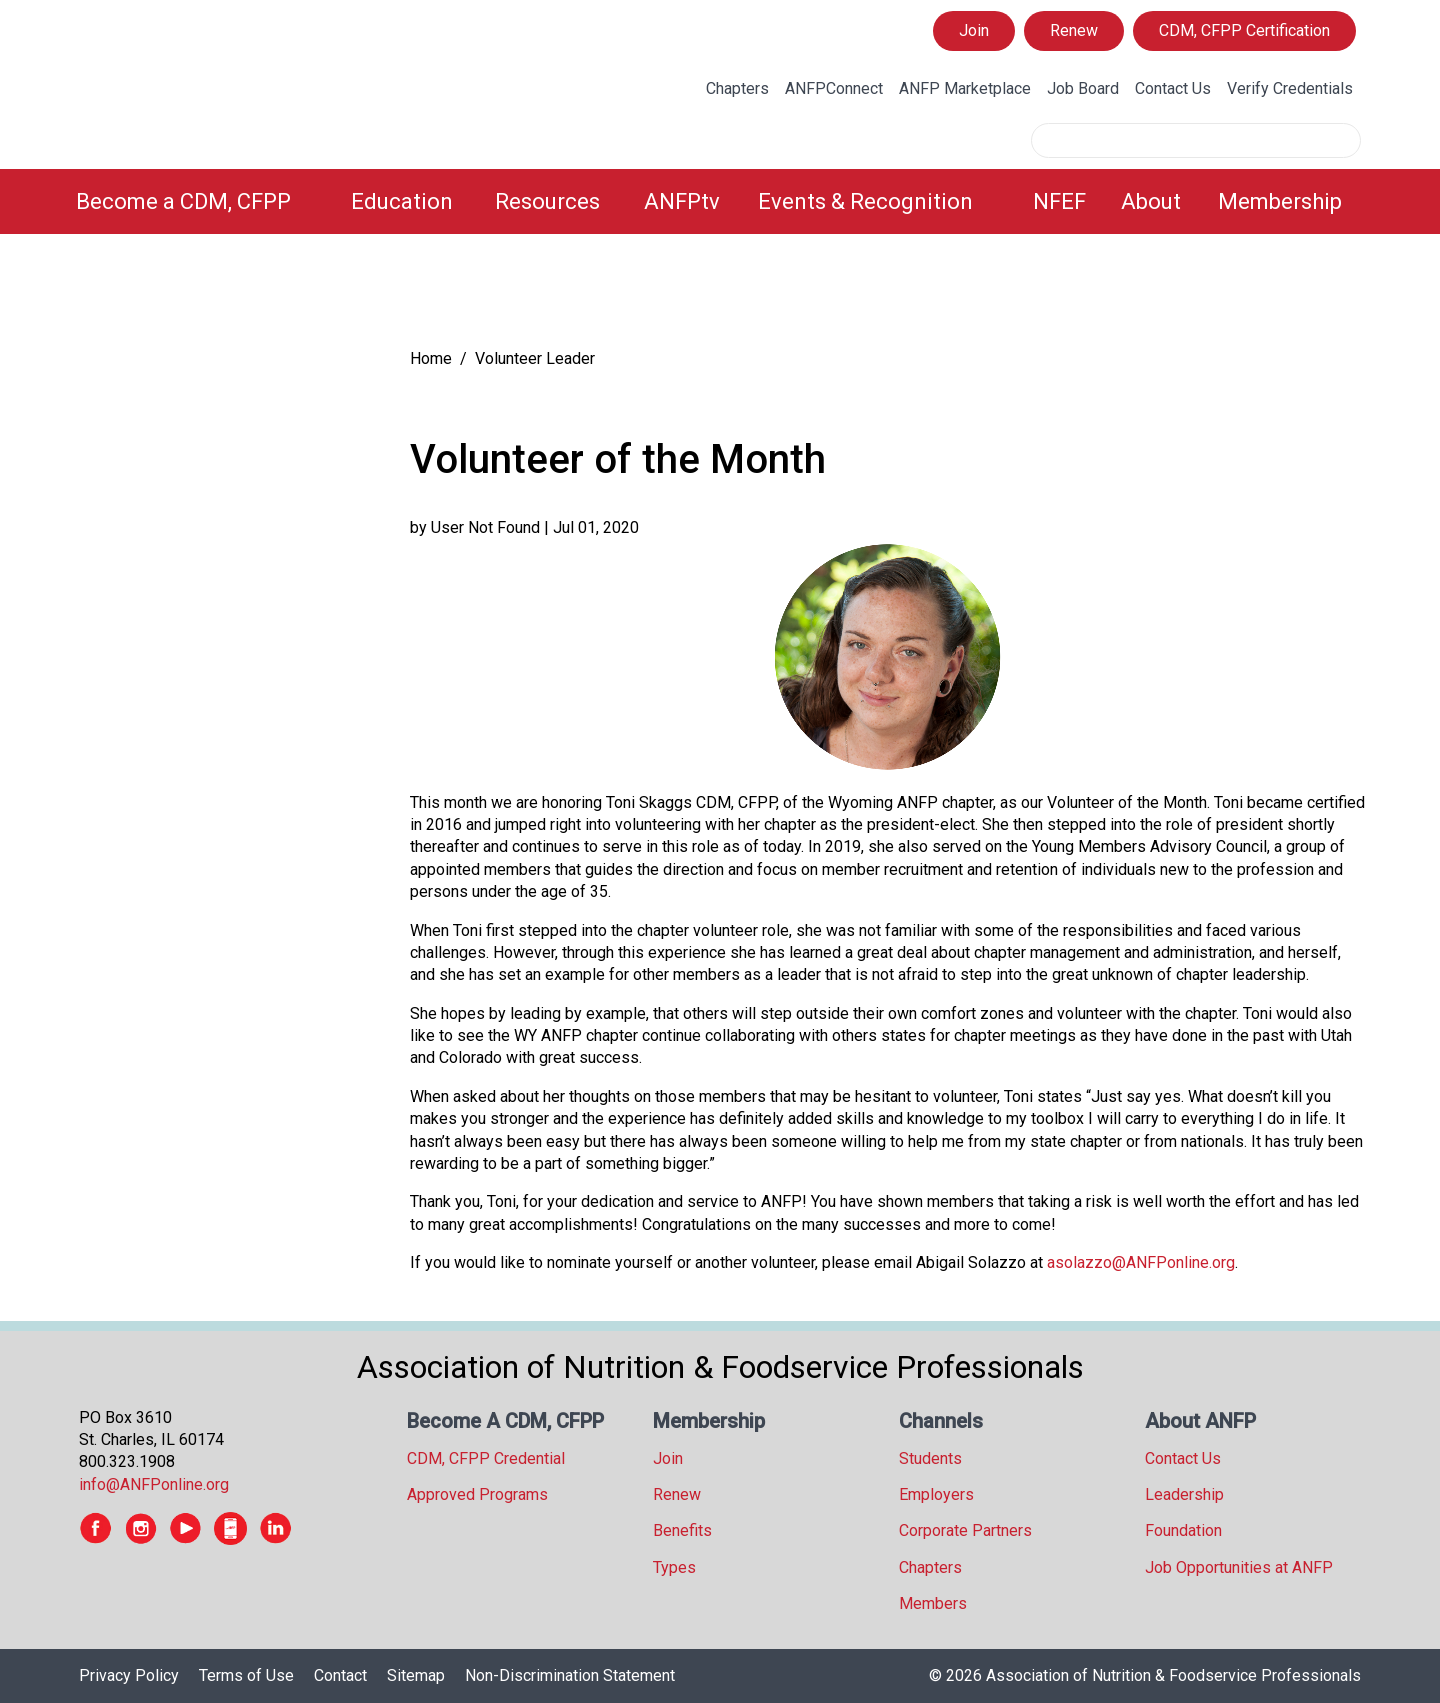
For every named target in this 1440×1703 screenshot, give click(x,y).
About (1151, 201)
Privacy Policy (129, 1675)
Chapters (737, 88)
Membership (1280, 201)
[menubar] (720, 201)
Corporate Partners (965, 1530)
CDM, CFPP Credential (486, 1458)
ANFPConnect (834, 88)
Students (930, 1458)
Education (402, 201)
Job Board (1083, 88)
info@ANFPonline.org (154, 1484)
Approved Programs (477, 1494)
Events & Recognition (865, 201)
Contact (340, 1675)
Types (674, 1567)
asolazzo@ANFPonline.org (1141, 1262)
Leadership (1184, 1494)
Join (974, 30)
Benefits (682, 1530)
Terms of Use (246, 1675)
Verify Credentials (1290, 88)
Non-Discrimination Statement (570, 1675)
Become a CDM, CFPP (183, 201)
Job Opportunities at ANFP (1239, 1567)
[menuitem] (201, 201)
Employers (936, 1494)
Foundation (1183, 1530)
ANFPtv (682, 201)
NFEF (1059, 201)
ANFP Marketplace (965, 88)
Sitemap (416, 1675)
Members (933, 1603)
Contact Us (1173, 88)
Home (431, 358)
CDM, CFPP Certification (1244, 30)
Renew (1074, 30)
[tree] (224, 295)
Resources (547, 201)
